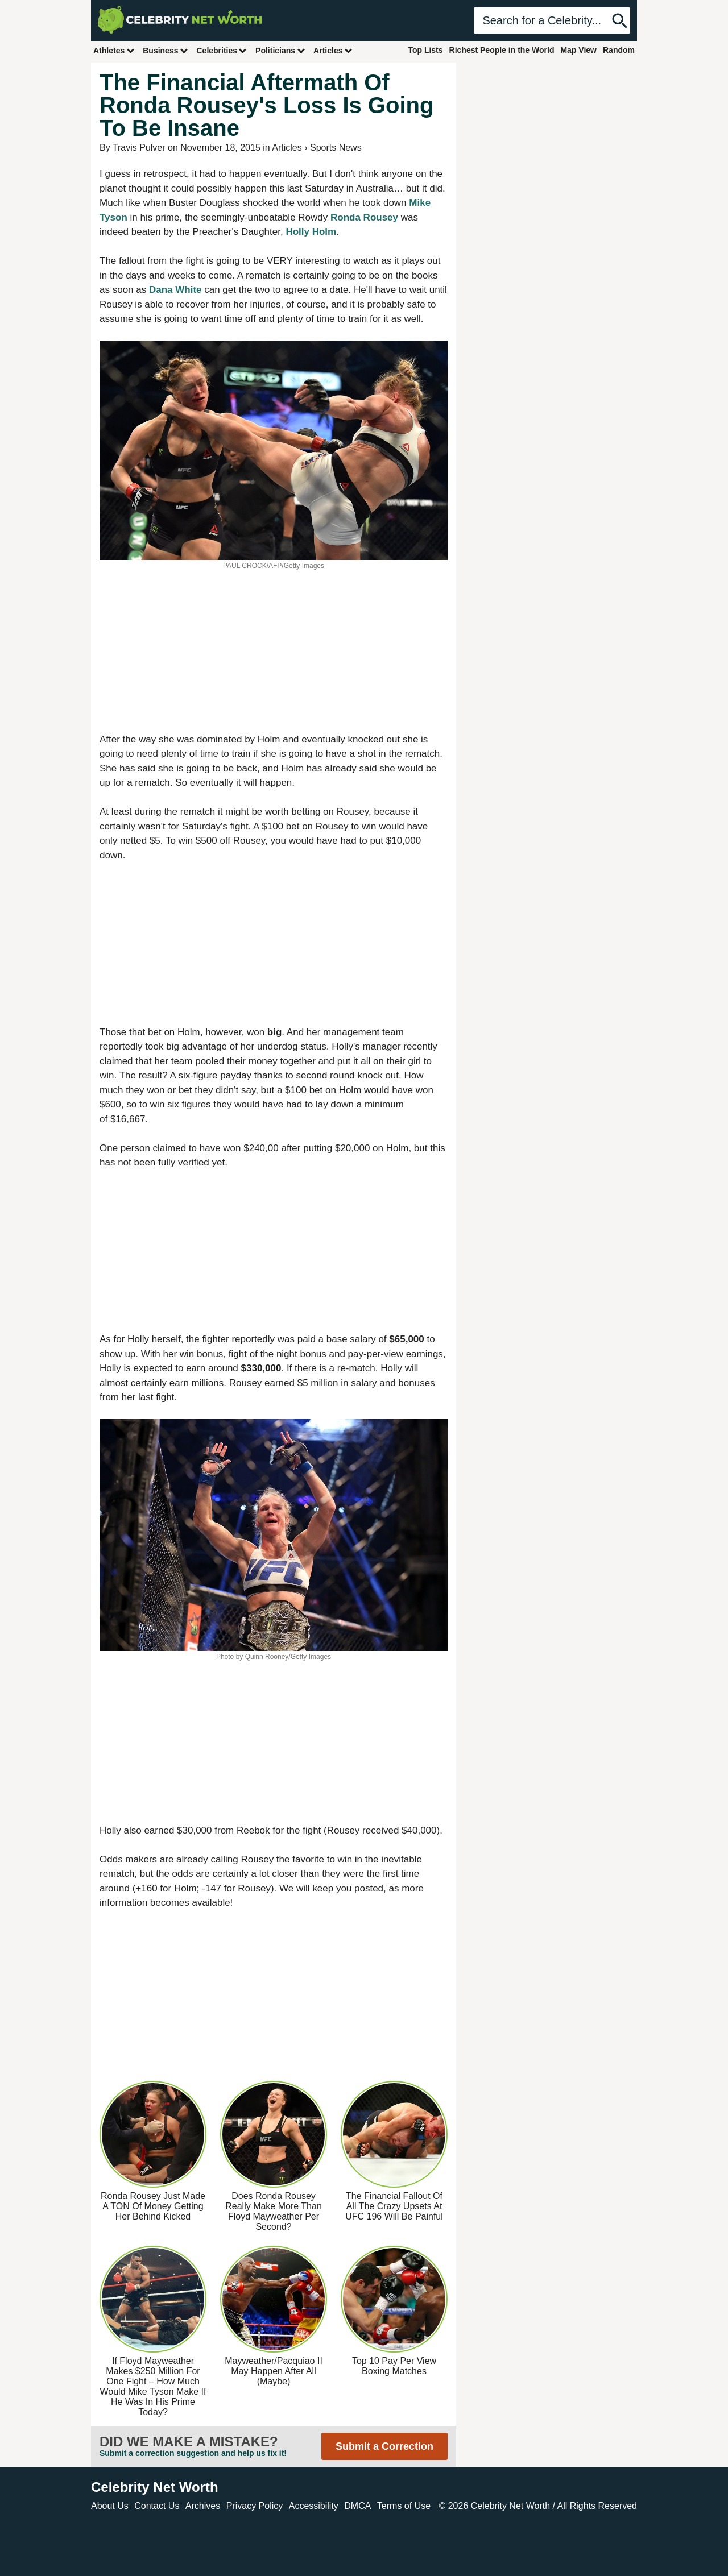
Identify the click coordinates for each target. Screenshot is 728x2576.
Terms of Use (404, 2506)
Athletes (114, 50)
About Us (110, 2506)
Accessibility (313, 2506)
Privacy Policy (254, 2506)
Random (619, 50)
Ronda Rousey (364, 217)
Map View (578, 50)
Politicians (280, 50)
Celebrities (221, 50)
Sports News (336, 147)
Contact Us (156, 2506)
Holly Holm (311, 231)
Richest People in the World (502, 50)
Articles (333, 50)
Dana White (175, 289)
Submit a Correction (384, 2446)
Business (165, 50)
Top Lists (425, 50)
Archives (202, 2506)
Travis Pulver (139, 147)
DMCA (357, 2506)
